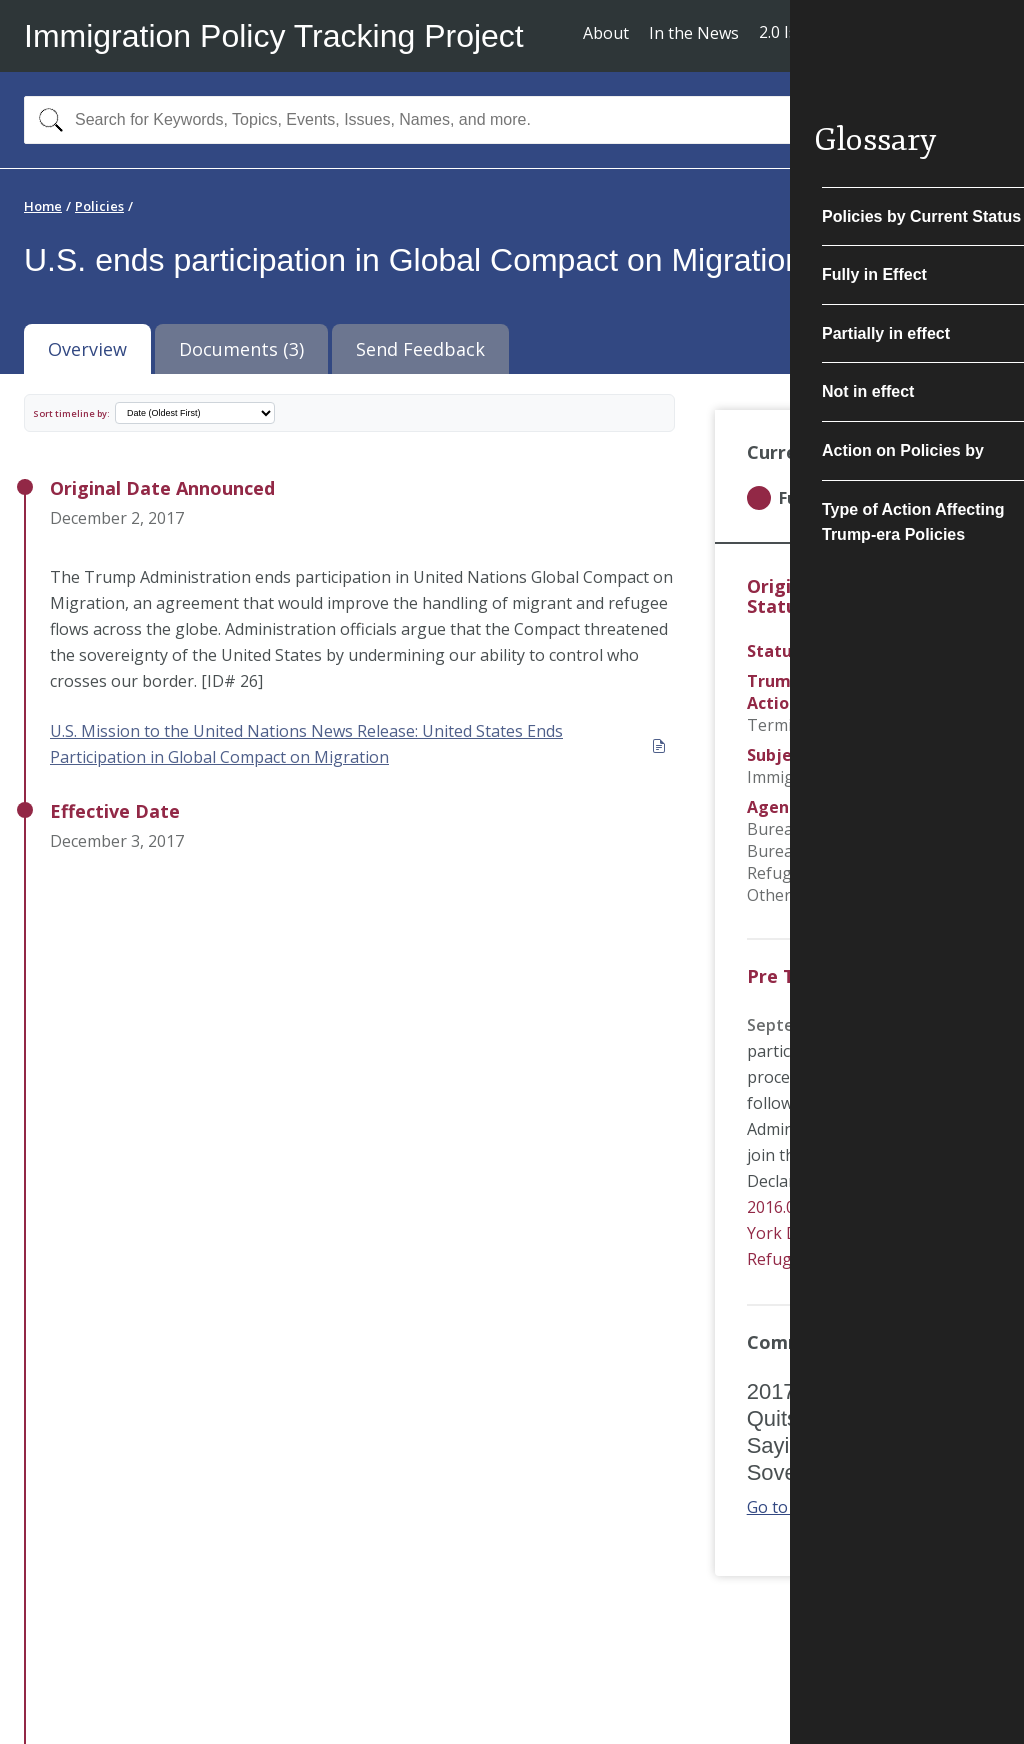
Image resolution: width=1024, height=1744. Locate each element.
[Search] (46, 120)
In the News (694, 33)
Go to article (803, 1507)
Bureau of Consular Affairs (847, 829)
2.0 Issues (795, 32)
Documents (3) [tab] (241, 349)
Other (769, 895)
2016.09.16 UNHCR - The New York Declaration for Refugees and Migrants (857, 1233)
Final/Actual (851, 651)
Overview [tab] (87, 349)
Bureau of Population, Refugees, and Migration (840, 862)
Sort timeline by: (71, 413)
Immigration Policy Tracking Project (274, 36)
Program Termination (810, 714)
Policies (99, 206)
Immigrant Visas (808, 777)
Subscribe (926, 34)
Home (43, 206)
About (606, 33)
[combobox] (512, 120)
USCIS (923, 807)
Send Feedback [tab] (420, 349)
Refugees (913, 755)
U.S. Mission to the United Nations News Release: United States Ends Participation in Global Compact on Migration (358, 744)
